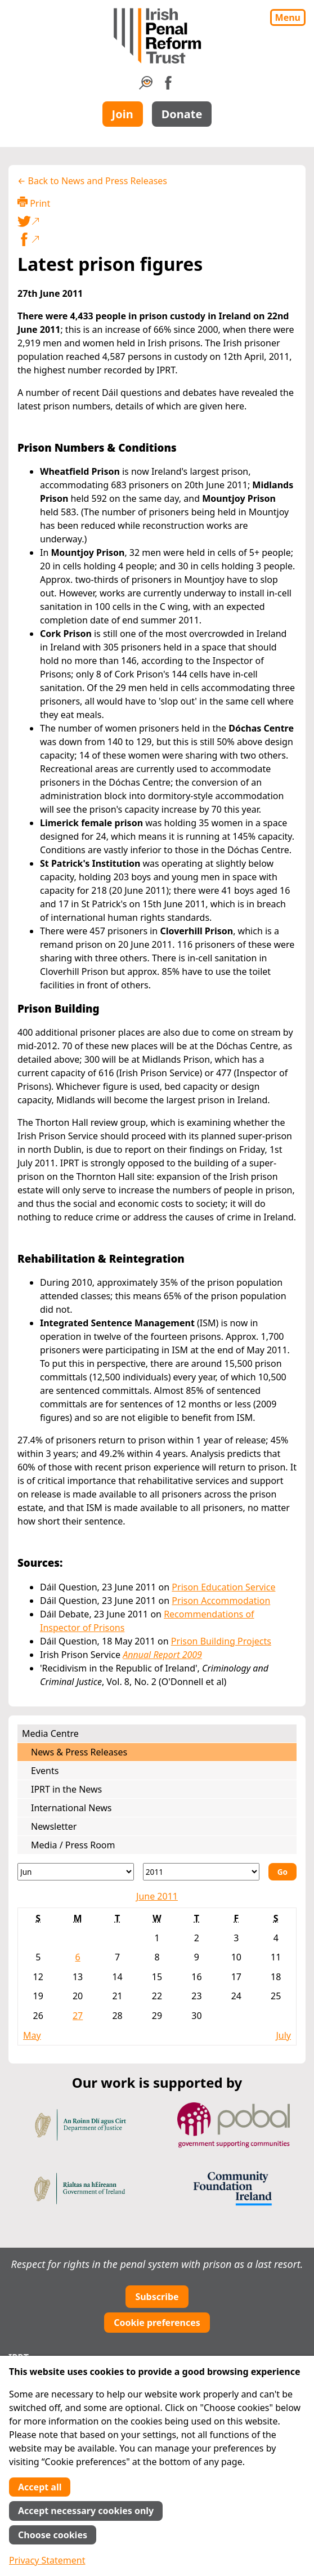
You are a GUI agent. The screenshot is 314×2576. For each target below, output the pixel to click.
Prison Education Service (223, 1587)
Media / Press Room (73, 1845)
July (283, 2035)
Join (122, 114)
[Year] (201, 1872)
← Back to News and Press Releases (92, 181)
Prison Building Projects (221, 1641)
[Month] (75, 1872)
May (32, 2035)
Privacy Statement (47, 2560)
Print (33, 203)
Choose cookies (52, 2535)
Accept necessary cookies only (86, 2510)
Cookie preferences (157, 2322)
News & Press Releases (79, 1752)
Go (282, 1871)
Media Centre (50, 1733)
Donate (182, 114)
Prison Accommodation (221, 1600)
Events (45, 1770)
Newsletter (54, 1826)
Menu (287, 17)
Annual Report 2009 (162, 1654)
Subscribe (156, 2296)
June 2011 (157, 1896)
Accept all (39, 2487)
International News (71, 1808)
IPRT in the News (66, 1789)
